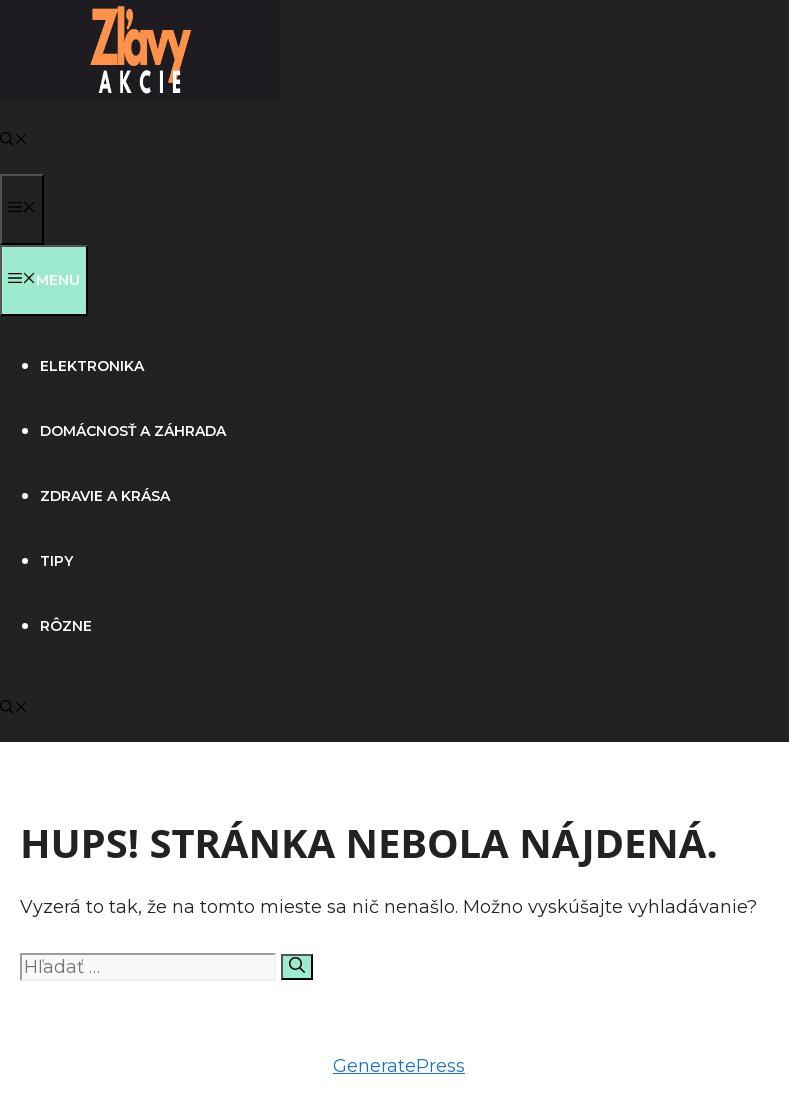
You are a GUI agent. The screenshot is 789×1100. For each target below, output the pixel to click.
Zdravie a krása (105, 496)
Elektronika (92, 366)
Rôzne (66, 626)
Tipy (56, 561)
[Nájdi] (297, 967)
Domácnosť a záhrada (133, 431)
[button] (14, 141)
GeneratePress (399, 1066)
